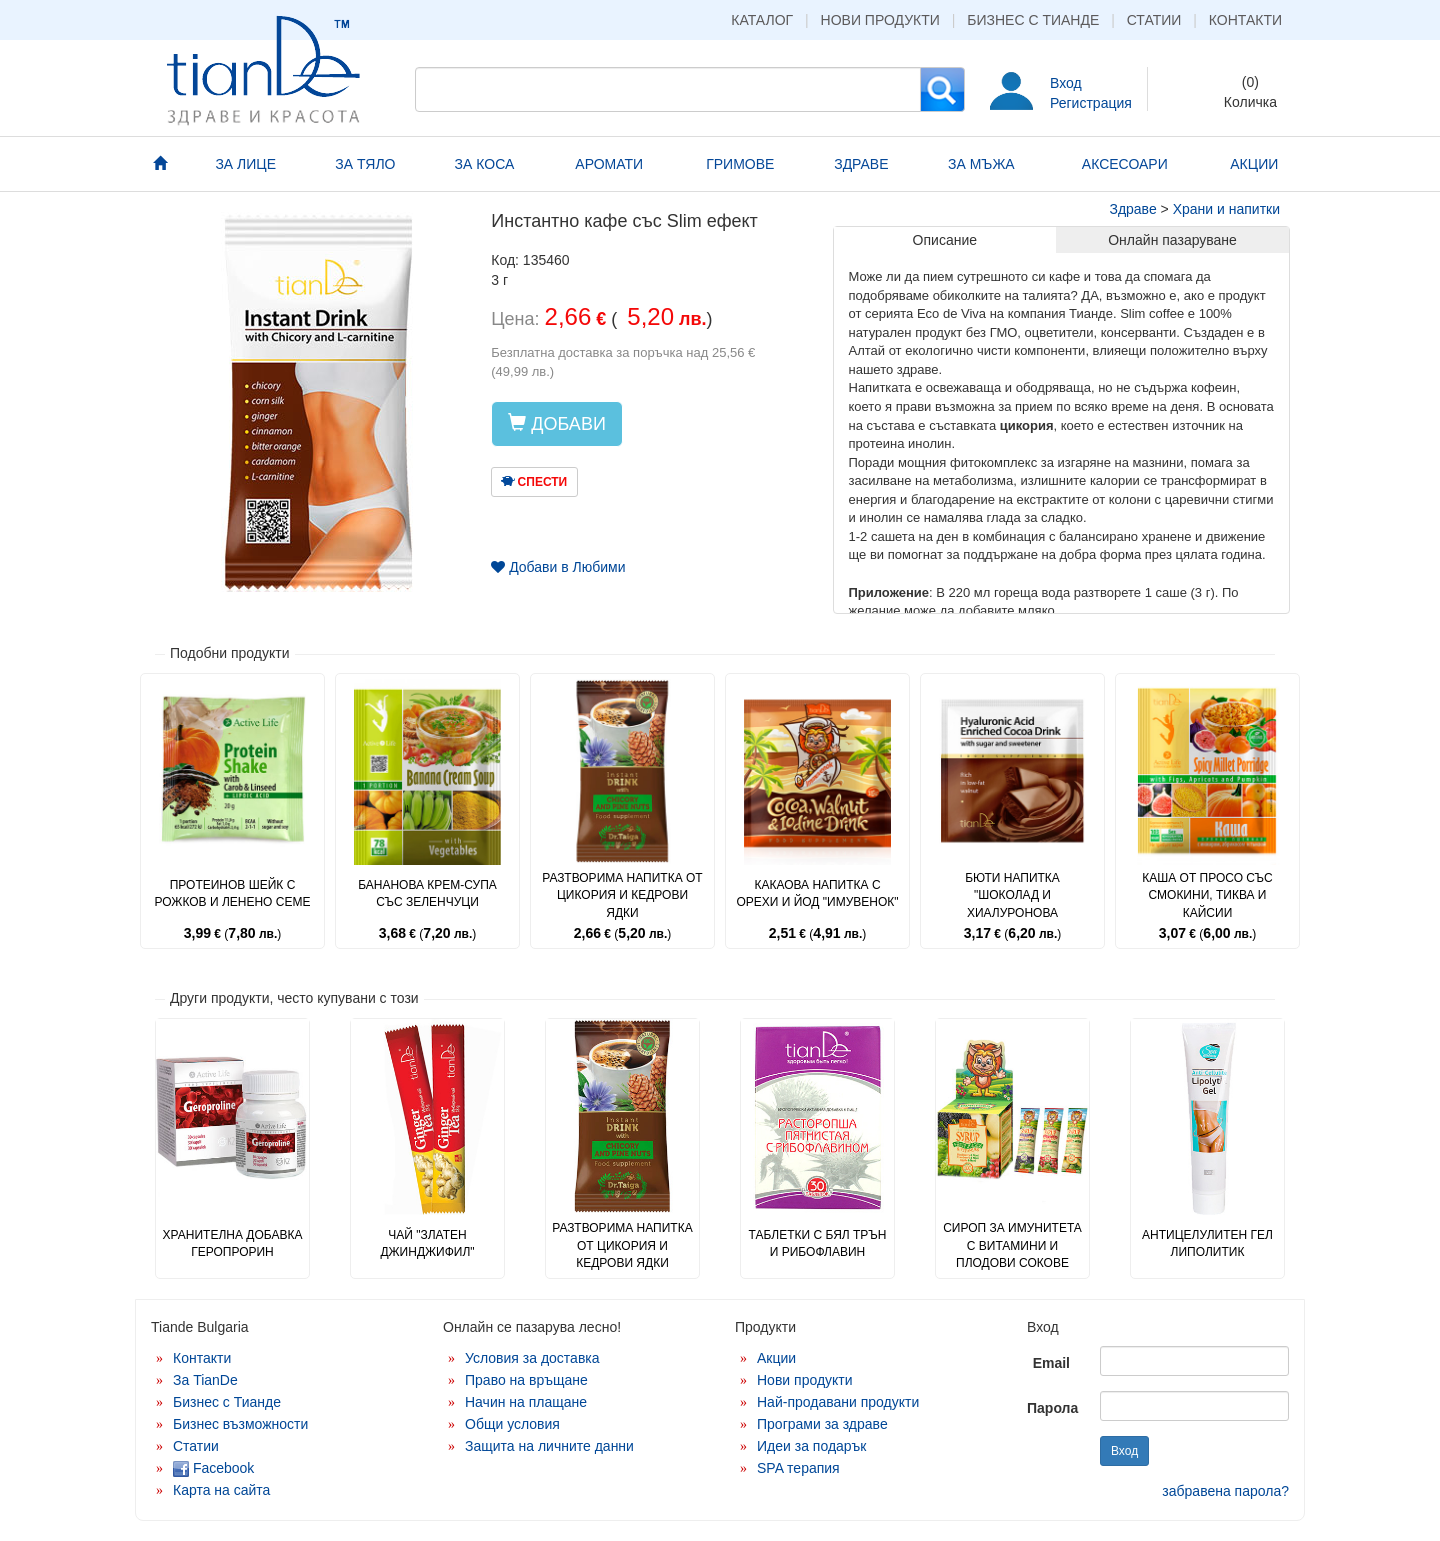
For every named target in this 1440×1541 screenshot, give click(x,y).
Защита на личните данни (549, 1446)
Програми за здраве (822, 1424)
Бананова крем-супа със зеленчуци (427, 893)
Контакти (1245, 20)
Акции (776, 1358)
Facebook (213, 1468)
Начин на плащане (526, 1402)
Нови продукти (880, 20)
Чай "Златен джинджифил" (427, 1243)
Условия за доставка (532, 1358)
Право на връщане (526, 1380)
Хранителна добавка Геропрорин (233, 1243)
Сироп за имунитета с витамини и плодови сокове (1012, 1245)
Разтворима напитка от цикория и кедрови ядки (622, 895)
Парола (1052, 1408)
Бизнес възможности (240, 1424)
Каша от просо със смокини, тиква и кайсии (1207, 895)
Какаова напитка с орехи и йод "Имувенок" (817, 893)
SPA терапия (798, 1468)
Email (1051, 1363)
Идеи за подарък (812, 1446)
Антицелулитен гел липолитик (1207, 1243)
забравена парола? (1225, 1491)
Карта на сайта (221, 1490)
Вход (1066, 83)
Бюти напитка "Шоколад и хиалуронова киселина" (1012, 903)
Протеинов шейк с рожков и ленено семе (233, 893)
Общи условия (512, 1424)
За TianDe (205, 1380)
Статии (1154, 20)
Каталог (762, 20)
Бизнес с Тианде (1033, 20)
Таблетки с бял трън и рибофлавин (817, 1243)
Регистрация (1091, 103)
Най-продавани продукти (838, 1402)
